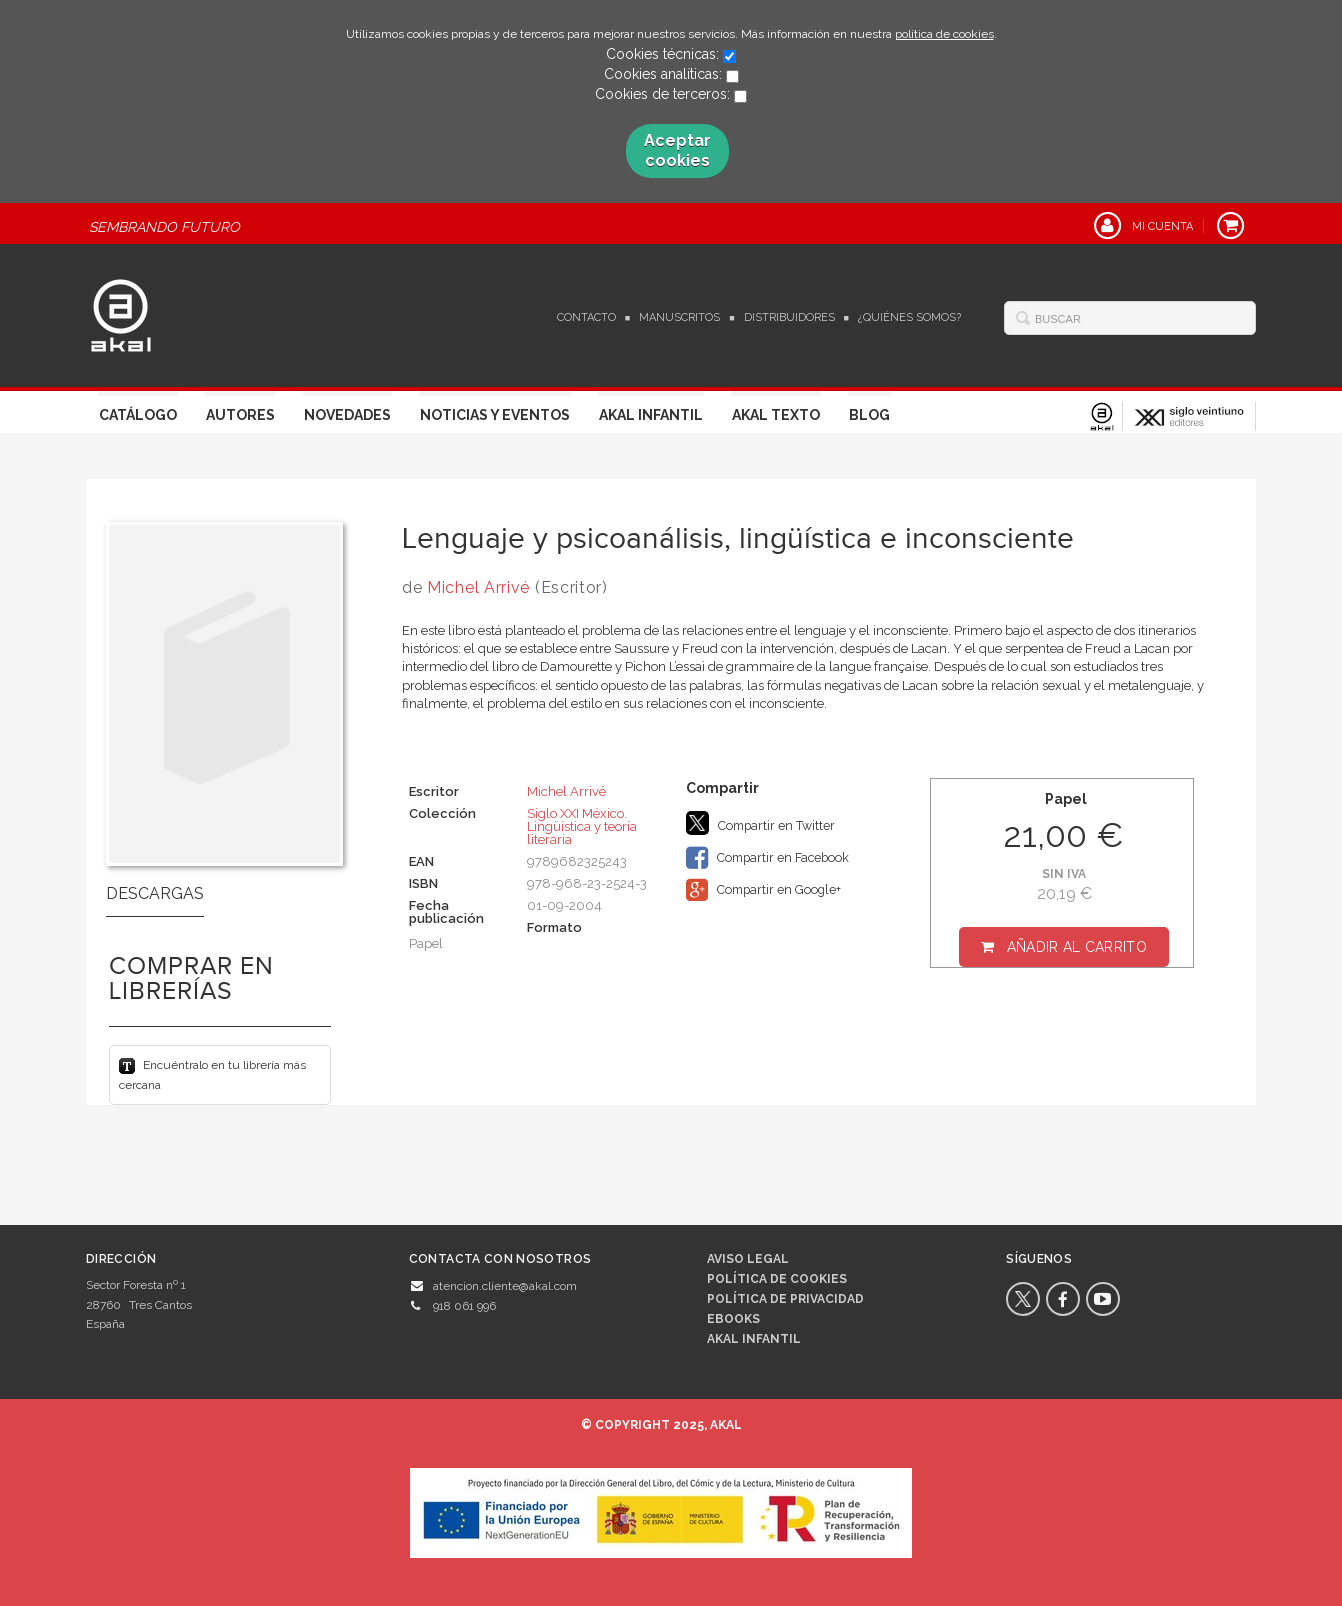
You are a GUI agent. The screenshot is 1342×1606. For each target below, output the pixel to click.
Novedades (347, 415)
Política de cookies (777, 1279)
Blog (869, 415)
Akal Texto (776, 415)
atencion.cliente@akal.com (505, 1286)
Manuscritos (679, 317)
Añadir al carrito (1077, 947)
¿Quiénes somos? (909, 317)
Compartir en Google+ (763, 890)
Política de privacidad (785, 1299)
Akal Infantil (651, 415)
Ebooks (733, 1319)
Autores (240, 415)
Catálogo (138, 415)
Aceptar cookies (677, 150)
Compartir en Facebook (767, 858)
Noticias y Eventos (495, 415)
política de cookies (944, 34)
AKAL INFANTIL (754, 1339)
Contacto (586, 317)
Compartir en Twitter (760, 823)
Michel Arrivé (478, 587)
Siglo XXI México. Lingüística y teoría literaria (582, 826)
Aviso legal (748, 1259)
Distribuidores (789, 317)
